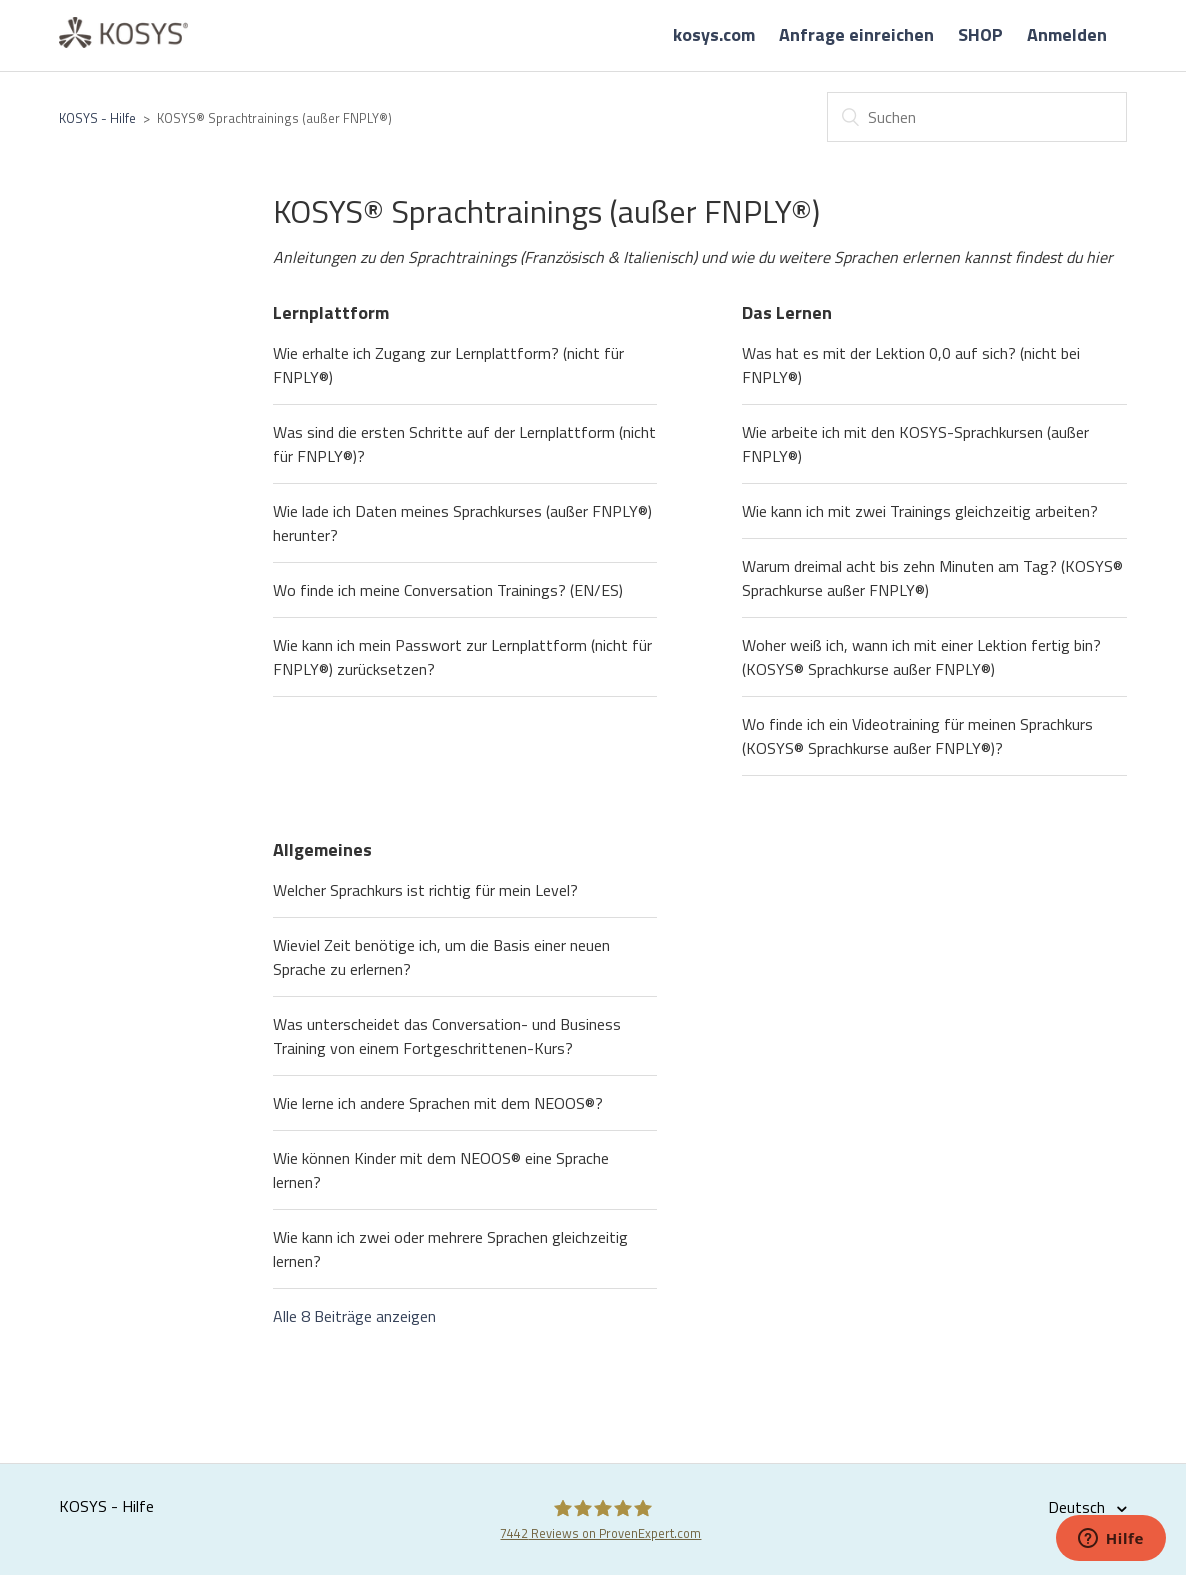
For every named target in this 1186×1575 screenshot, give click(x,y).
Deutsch (1078, 1507)
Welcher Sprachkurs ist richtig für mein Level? (425, 890)
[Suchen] (977, 117)
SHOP (980, 34)
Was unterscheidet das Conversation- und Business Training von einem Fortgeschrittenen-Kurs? (447, 1036)
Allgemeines (322, 849)
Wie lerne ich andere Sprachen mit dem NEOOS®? (438, 1103)
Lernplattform (331, 312)
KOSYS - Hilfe (97, 118)
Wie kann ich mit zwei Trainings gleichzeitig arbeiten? (920, 511)
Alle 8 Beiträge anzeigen (354, 1316)
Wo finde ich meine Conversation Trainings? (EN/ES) (448, 590)
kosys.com (714, 34)
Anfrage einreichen (856, 34)
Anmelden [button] (1067, 34)
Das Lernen (787, 312)
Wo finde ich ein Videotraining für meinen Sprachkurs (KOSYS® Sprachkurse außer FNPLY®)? (917, 736)
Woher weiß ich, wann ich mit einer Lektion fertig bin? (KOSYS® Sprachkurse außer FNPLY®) (921, 657)
